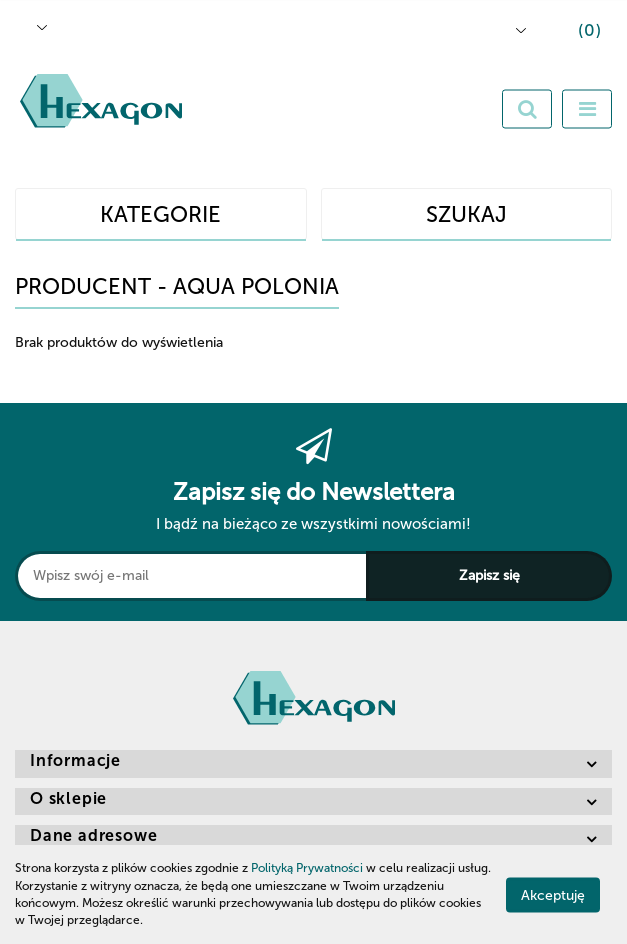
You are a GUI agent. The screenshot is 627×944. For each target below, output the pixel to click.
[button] (574, 33)
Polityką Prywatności (307, 868)
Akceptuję (553, 894)
